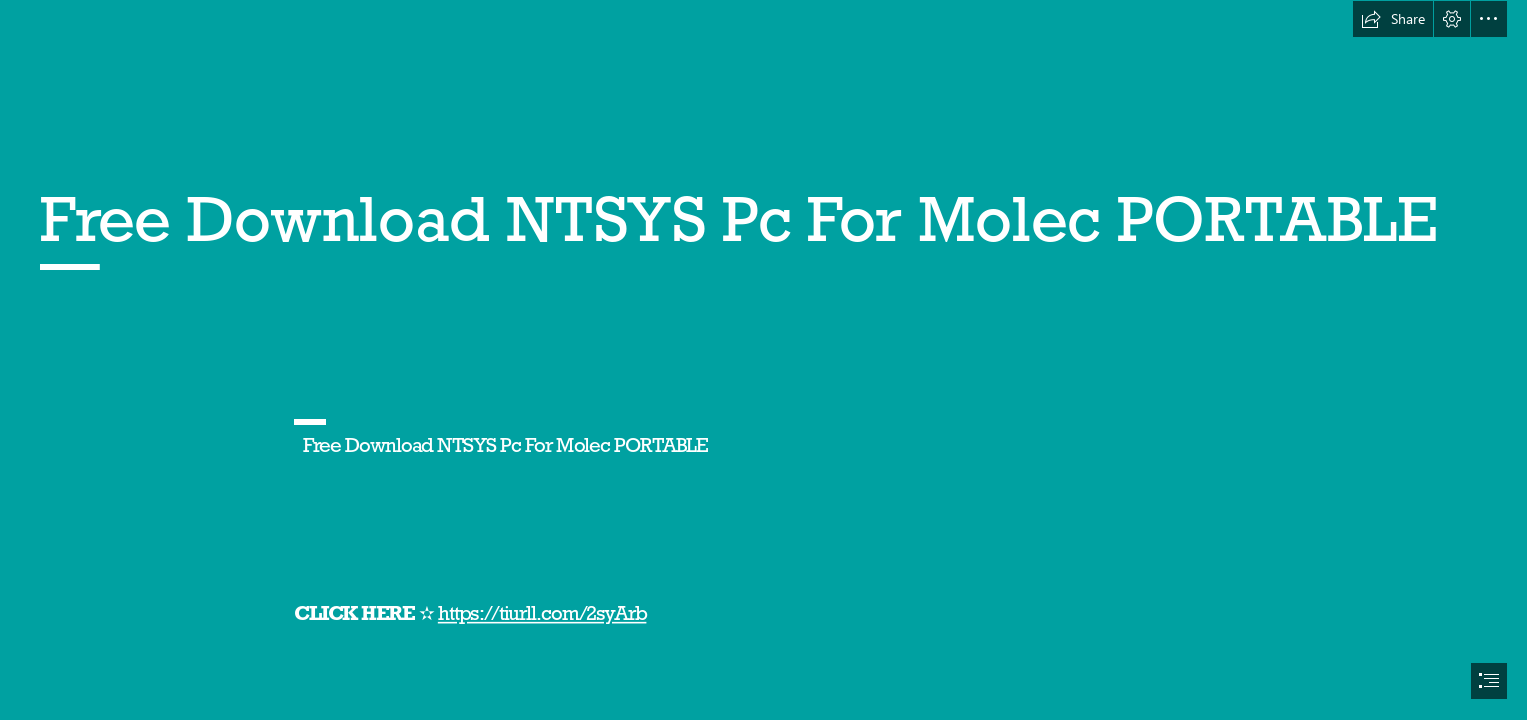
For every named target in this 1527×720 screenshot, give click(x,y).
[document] (763, 360)
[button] (1393, 19)
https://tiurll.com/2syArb (542, 613)
